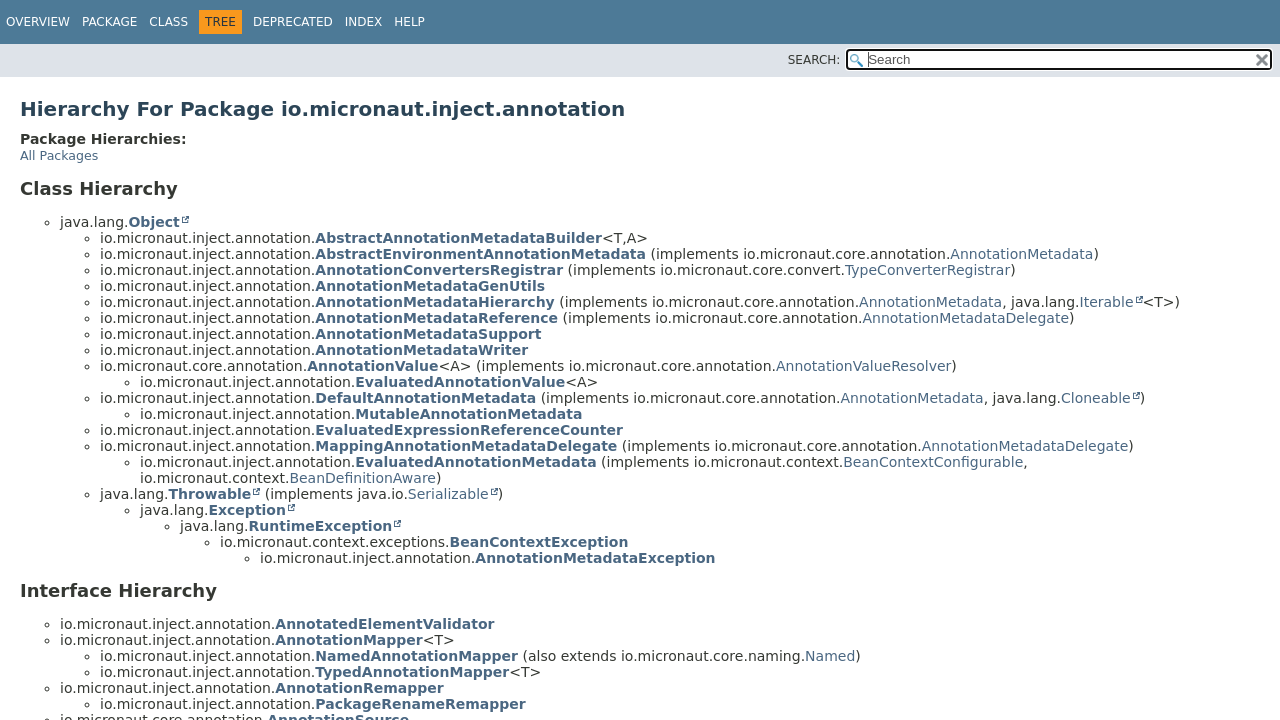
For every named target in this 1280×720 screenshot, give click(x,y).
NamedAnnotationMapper (416, 656)
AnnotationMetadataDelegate (965, 318)
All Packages (59, 155)
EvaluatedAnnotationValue (460, 382)
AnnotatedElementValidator (384, 624)
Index (364, 22)
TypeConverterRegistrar (927, 270)
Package (109, 22)
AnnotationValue (372, 366)
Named (830, 656)
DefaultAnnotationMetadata (425, 398)
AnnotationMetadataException (595, 558)
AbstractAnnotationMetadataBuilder (458, 238)
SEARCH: (814, 60)
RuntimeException (320, 526)
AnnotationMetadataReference (436, 318)
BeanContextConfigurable (933, 462)
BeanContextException (539, 542)
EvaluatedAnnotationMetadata (475, 462)
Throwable (209, 494)
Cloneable (1096, 398)
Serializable (448, 494)
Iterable (1107, 302)
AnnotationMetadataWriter (421, 350)
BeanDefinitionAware (362, 478)
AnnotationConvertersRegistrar (439, 270)
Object (153, 222)
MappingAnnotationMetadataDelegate (466, 446)
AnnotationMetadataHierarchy (434, 302)
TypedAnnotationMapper (412, 672)
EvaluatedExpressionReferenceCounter (469, 430)
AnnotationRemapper (359, 688)
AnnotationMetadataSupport (428, 334)
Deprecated (293, 22)
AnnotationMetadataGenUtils (430, 286)
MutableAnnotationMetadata (468, 414)
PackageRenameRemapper (420, 704)
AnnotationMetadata (1021, 254)
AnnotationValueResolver (863, 366)
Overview (38, 22)
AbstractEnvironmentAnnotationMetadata (480, 254)
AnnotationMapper (348, 640)
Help (409, 22)
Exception (247, 510)
